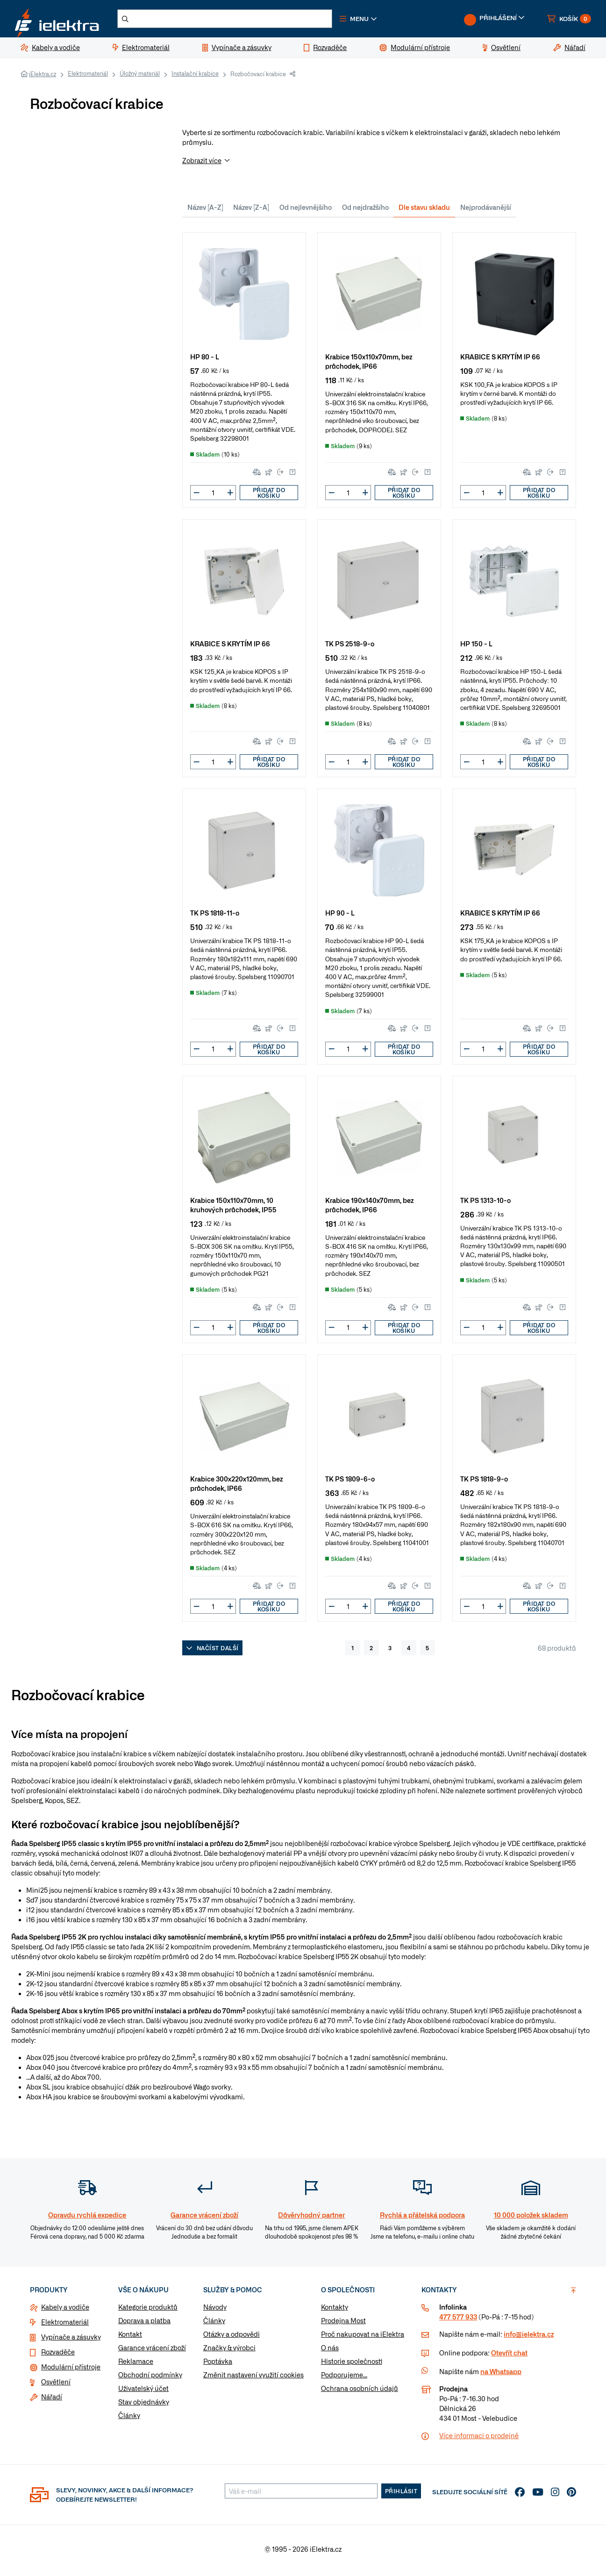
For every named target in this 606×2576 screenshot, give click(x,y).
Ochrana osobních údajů (359, 2392)
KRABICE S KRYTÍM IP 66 (500, 360)
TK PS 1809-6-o (350, 1482)
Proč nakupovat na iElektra (362, 2337)
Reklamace (135, 2364)
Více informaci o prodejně (479, 2439)
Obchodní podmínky (150, 2378)
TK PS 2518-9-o (349, 647)
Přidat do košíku (269, 496)
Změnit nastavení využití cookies (253, 2378)
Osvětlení (56, 2385)
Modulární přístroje (70, 2370)
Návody (215, 2310)
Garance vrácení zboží (152, 2351)
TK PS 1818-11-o (214, 916)
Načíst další (212, 1651)
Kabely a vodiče (65, 2310)
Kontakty (334, 2310)
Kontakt (130, 2337)
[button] (377, 20)
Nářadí (51, 2400)
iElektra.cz (42, 77)
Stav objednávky (143, 2405)
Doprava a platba (144, 2324)
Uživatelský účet (143, 2392)
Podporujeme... (344, 2378)
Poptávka (217, 2364)
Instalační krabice (195, 77)
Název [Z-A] (251, 211)
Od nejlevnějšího (305, 211)
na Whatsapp (500, 2375)
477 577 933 (458, 2320)
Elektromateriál (88, 77)
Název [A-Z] (205, 211)
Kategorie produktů (148, 2310)
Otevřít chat (509, 2356)
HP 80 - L (204, 360)
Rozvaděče (58, 2355)
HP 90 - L (340, 916)
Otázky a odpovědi (231, 2337)
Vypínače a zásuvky (71, 2340)
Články (129, 2419)
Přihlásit (401, 2494)
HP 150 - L (476, 647)
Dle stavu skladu (424, 211)
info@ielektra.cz (529, 2337)
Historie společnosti (351, 2364)
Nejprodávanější (485, 211)
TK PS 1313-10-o (485, 1204)
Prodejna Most (343, 2324)
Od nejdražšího (365, 211)
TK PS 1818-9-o (484, 1482)
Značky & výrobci (229, 2351)
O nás (330, 2351)
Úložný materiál (140, 77)
